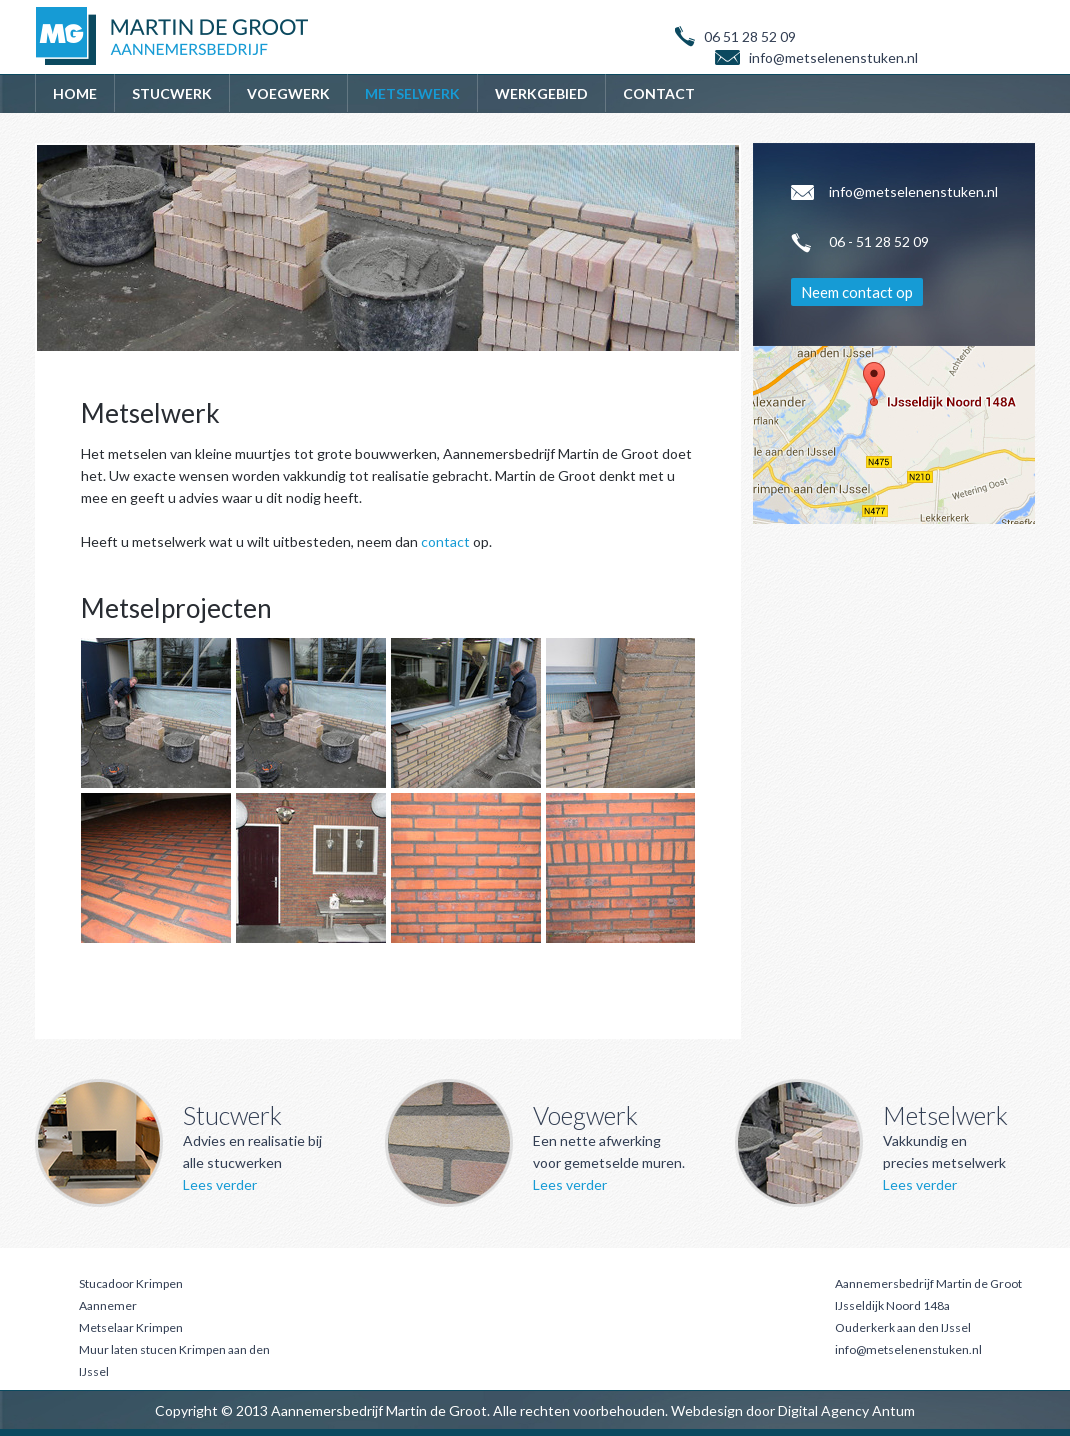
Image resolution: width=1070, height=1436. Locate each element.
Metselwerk (412, 93)
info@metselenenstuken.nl (833, 57)
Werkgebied (541, 93)
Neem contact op (857, 292)
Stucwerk (172, 93)
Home (75, 93)
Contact (659, 93)
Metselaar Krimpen (131, 1327)
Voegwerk (288, 93)
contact (445, 541)
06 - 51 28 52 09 (879, 241)
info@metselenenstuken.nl (908, 1349)
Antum (893, 1410)
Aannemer (108, 1305)
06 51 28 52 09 (750, 36)
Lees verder (220, 1184)
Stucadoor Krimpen (131, 1283)
